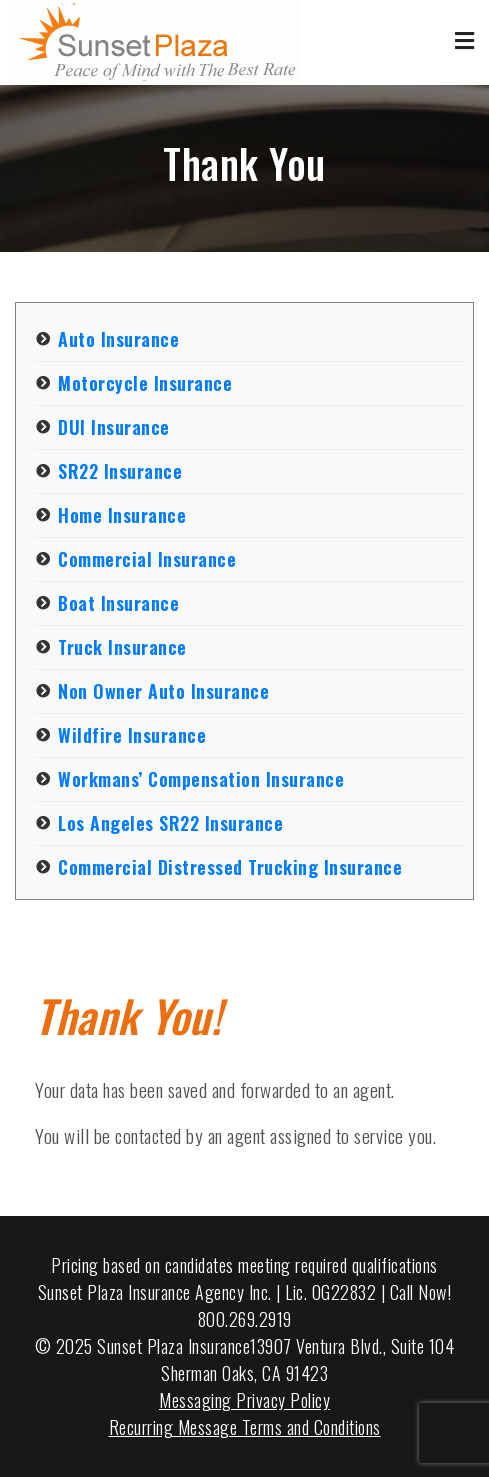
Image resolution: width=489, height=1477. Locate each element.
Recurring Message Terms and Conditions (245, 1427)
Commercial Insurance (147, 559)
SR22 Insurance (120, 471)
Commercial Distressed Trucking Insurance (230, 867)
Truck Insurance (122, 647)
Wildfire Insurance (132, 735)
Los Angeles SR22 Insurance (170, 823)
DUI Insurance (114, 427)
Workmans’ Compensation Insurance (201, 779)
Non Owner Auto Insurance (163, 691)
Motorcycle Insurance (145, 383)
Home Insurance (122, 515)
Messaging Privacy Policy (244, 1400)
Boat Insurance (118, 603)
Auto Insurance (118, 339)
